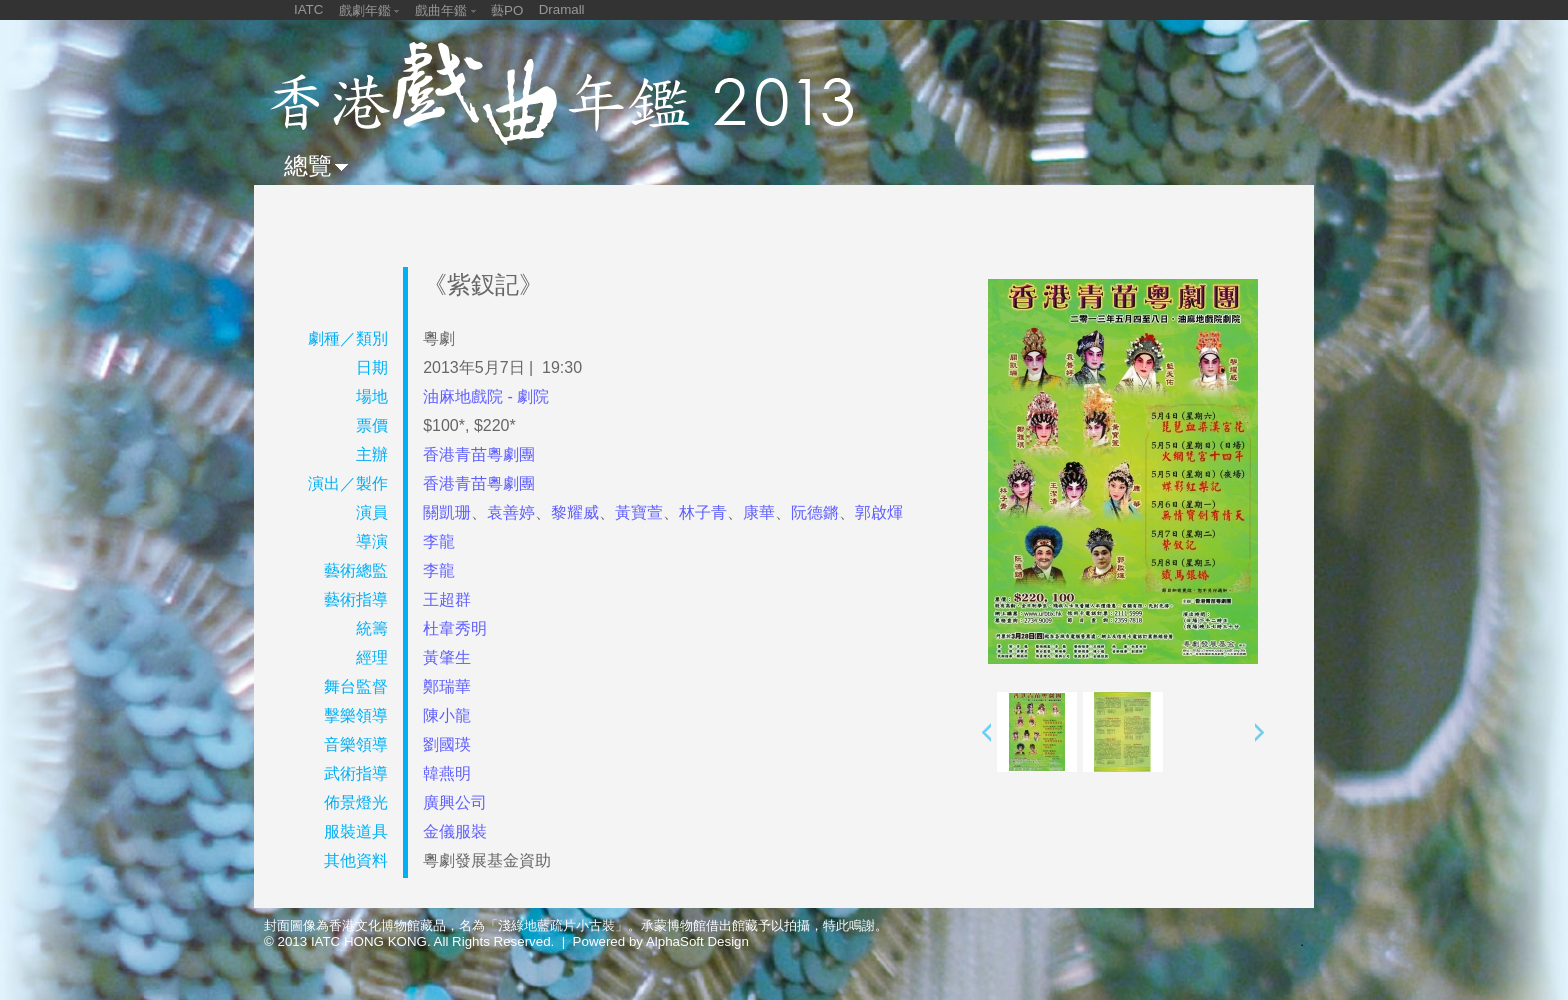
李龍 (439, 541)
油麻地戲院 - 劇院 (486, 396)
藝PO (507, 10)
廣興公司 (455, 802)
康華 (759, 512)
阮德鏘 (815, 512)
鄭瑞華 (447, 686)
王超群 (447, 599)
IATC (308, 9)
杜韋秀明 (455, 628)
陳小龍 (447, 715)
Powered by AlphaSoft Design (661, 941)
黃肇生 (447, 657)
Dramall (562, 9)
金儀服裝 (455, 831)
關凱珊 (447, 512)
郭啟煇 (879, 512)
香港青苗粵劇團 (479, 454)
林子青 (703, 512)
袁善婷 (511, 512)
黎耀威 (575, 512)
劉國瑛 (447, 744)
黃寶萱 (639, 512)
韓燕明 (447, 773)
